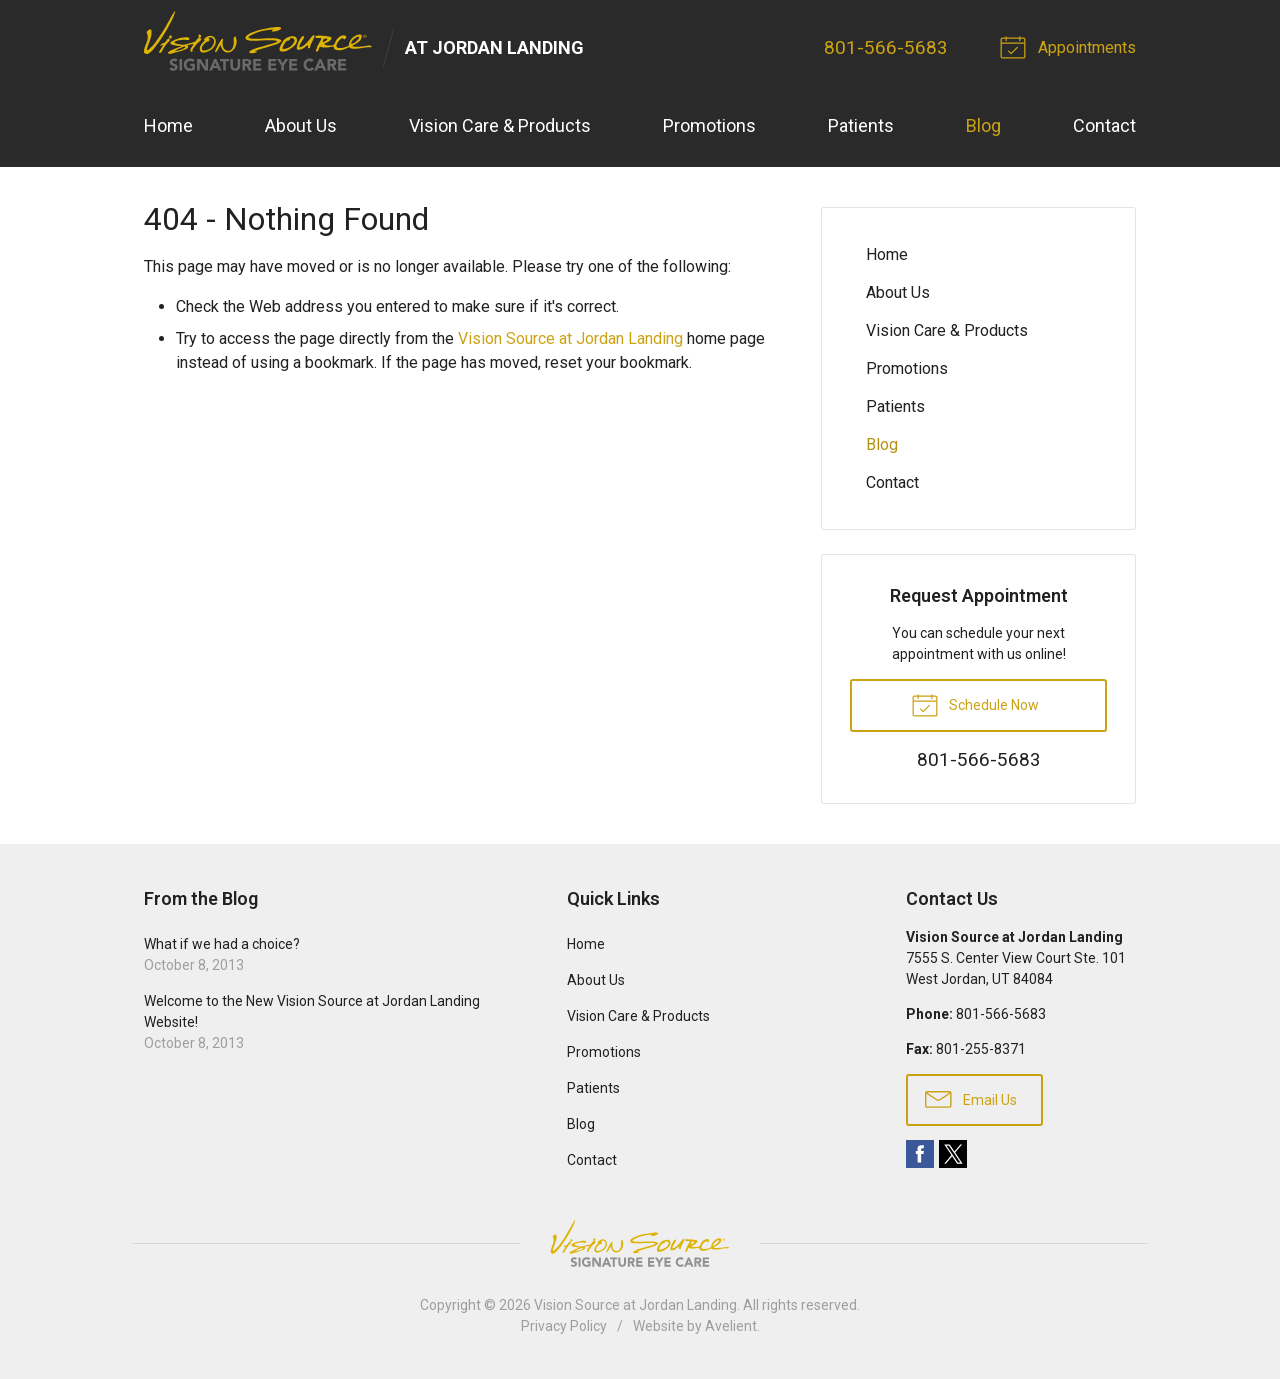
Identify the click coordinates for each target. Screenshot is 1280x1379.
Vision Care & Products (500, 125)
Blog (983, 125)
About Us (301, 125)
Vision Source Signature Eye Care (640, 1243)
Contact (1104, 125)
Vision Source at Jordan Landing (570, 338)
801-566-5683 (886, 47)
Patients (861, 125)
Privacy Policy (564, 1326)
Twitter (953, 1154)
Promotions (709, 125)
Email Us (971, 1098)
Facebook (920, 1154)
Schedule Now (975, 704)
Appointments (1071, 46)
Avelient (731, 1326)
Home (168, 125)
